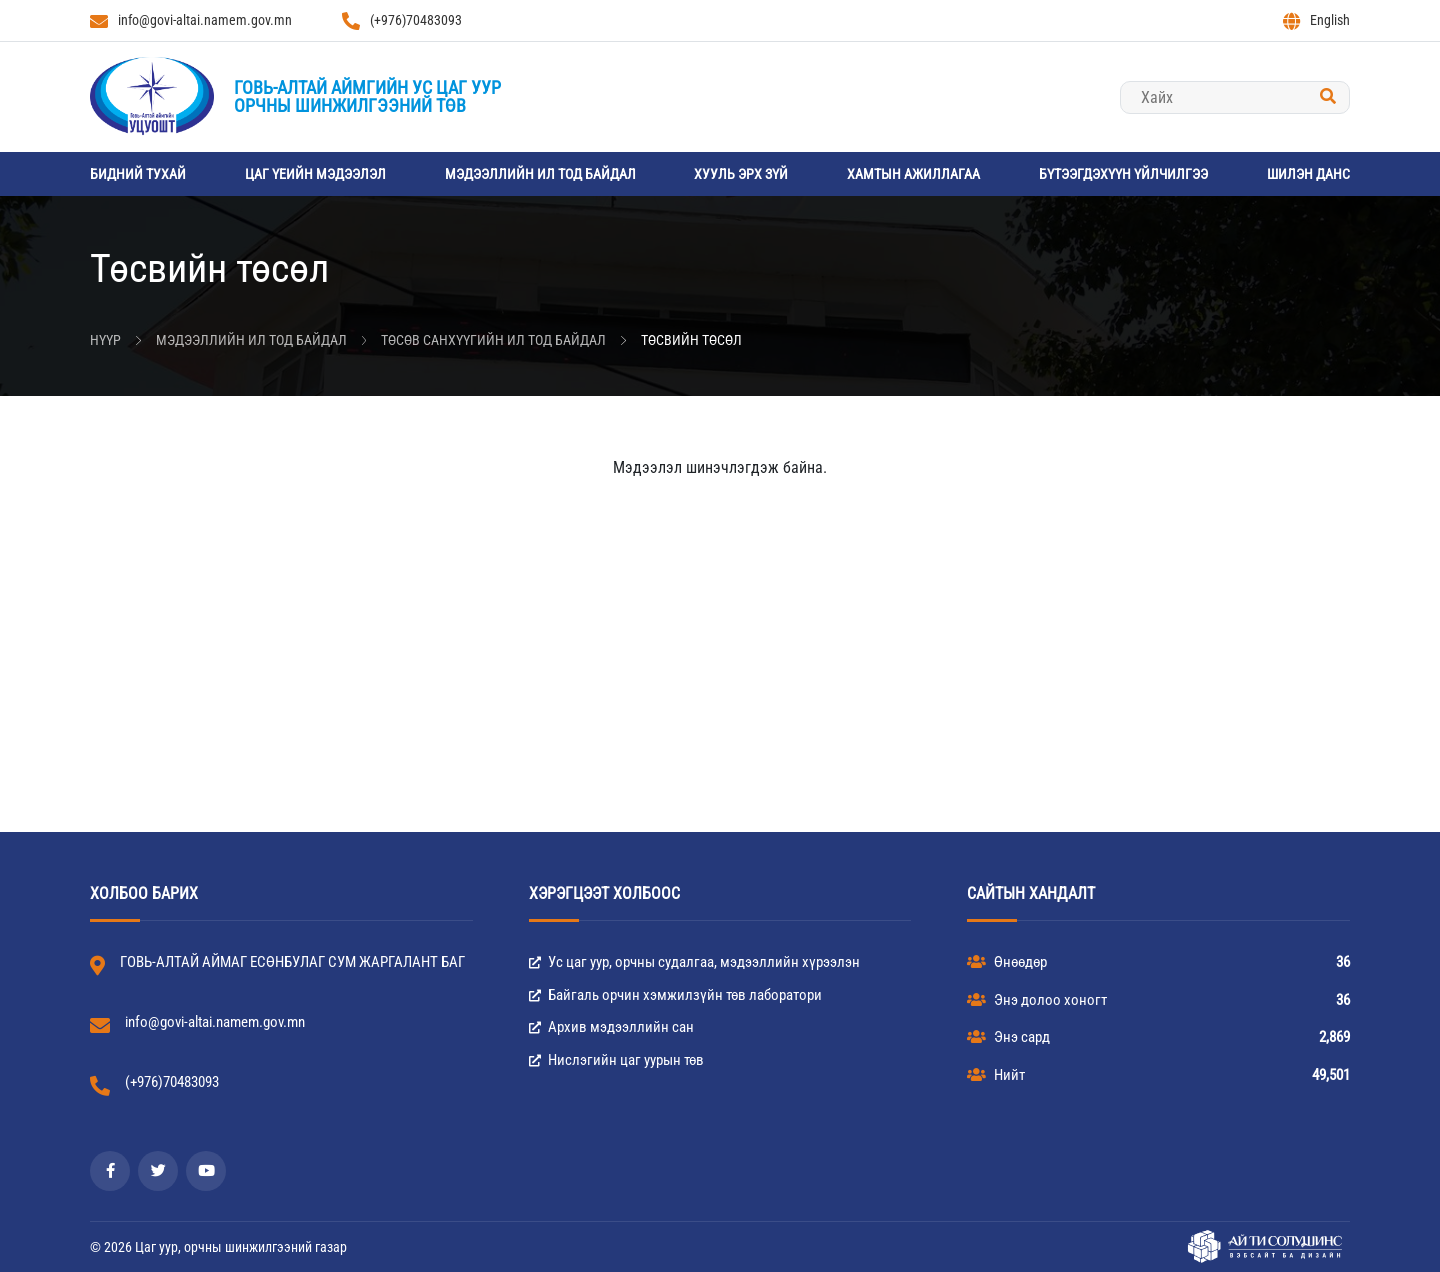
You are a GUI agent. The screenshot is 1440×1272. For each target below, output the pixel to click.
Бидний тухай (138, 174)
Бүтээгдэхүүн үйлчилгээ (1123, 174)
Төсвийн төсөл (691, 340)
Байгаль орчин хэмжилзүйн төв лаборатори (675, 995)
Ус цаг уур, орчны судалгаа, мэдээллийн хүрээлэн (694, 962)
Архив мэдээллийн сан (611, 1027)
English (1316, 21)
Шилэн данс (1308, 174)
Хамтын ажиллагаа (913, 174)
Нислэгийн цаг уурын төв (616, 1060)
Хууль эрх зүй (741, 174)
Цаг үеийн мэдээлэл (315, 174)
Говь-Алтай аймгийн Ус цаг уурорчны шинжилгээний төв (367, 96)
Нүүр (105, 340)
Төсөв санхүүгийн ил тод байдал (493, 340)
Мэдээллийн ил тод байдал (540, 174)
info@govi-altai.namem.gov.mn (191, 21)
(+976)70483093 (402, 21)
